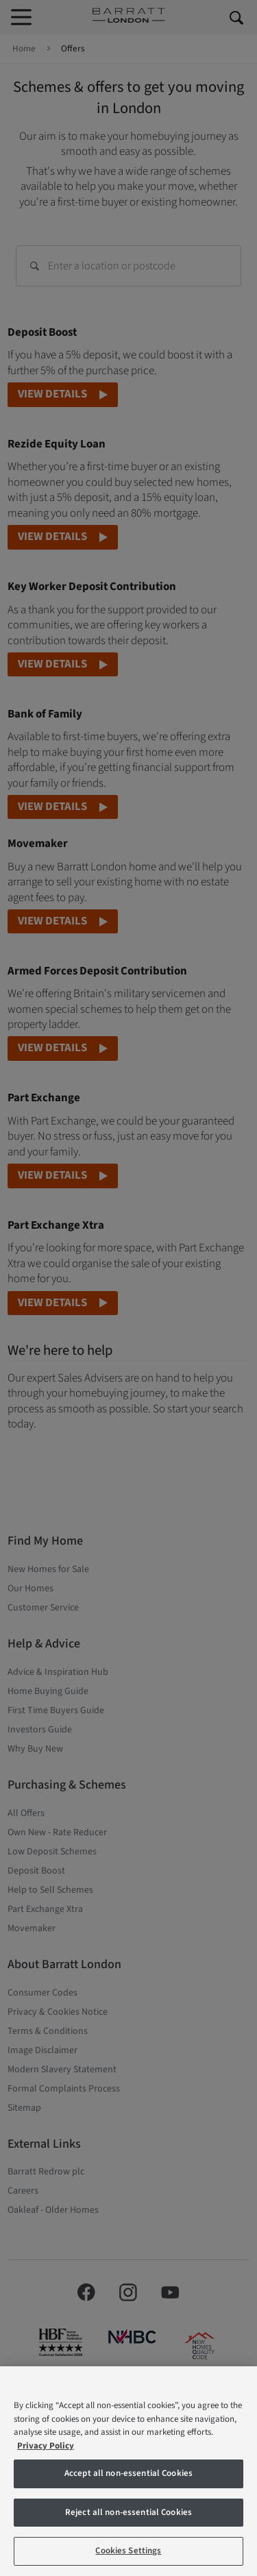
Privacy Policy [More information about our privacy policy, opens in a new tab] (45, 2446)
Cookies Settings (128, 2550)
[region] (128, 2471)
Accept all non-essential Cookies (128, 2473)
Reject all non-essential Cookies (128, 2512)
